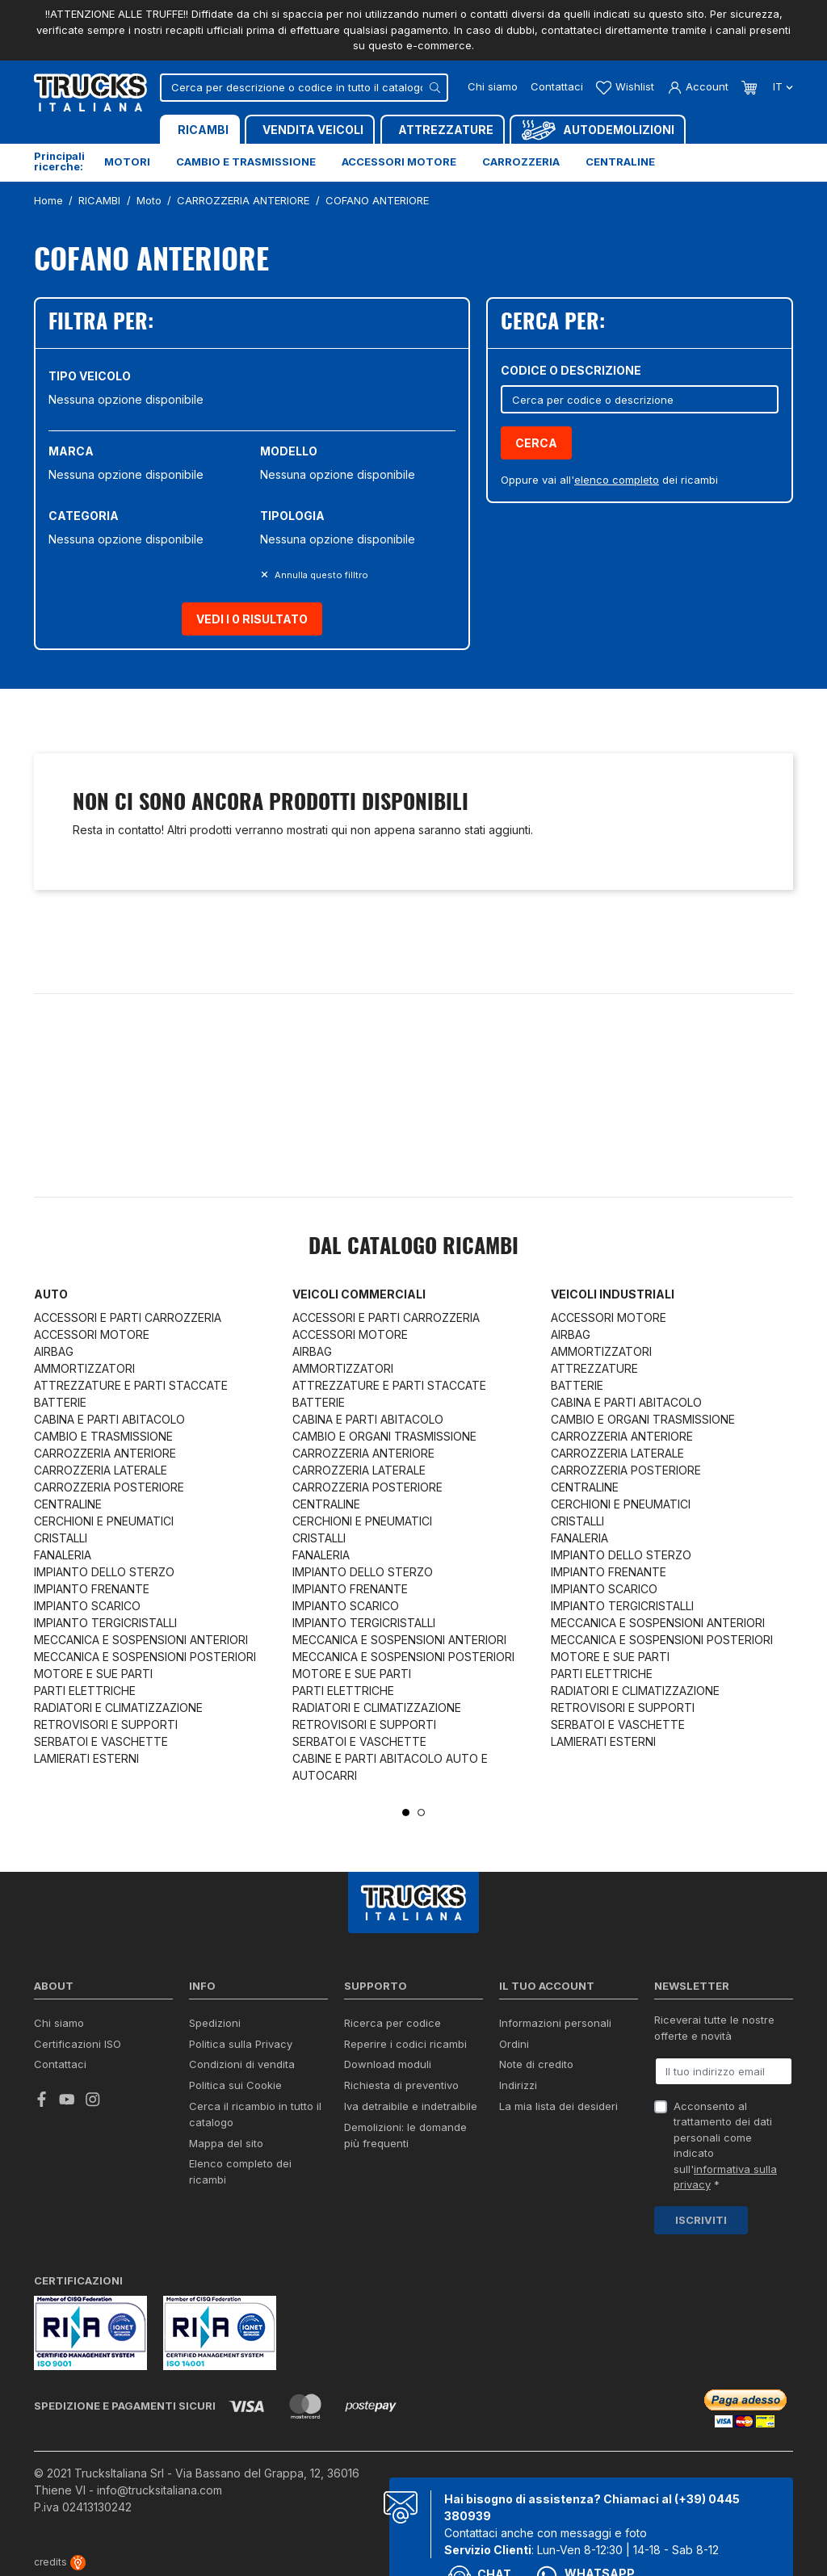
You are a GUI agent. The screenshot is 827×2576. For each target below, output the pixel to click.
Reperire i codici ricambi (405, 2043)
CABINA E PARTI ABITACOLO (109, 1419)
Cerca (536, 443)
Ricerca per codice (392, 2022)
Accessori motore (399, 161)
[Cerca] (304, 87)
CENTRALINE (68, 1504)
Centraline (620, 161)
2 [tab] (421, 1812)
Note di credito (536, 2064)
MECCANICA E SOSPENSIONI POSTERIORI (145, 1656)
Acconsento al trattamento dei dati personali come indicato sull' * (725, 2146)
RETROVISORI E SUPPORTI (106, 1724)
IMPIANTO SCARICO (87, 1606)
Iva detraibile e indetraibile (410, 2106)
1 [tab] (406, 1812)
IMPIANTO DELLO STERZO (104, 1572)
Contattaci (557, 86)
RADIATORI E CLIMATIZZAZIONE (118, 1707)
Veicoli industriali (612, 1294)
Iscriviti (701, 2219)
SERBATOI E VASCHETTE (101, 1741)
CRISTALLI (60, 1538)
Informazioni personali (555, 2022)
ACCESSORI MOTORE (91, 1334)
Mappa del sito (226, 2143)
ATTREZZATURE (594, 1368)
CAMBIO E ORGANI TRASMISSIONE (384, 1436)
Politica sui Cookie (235, 2085)
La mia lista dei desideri (558, 2106)
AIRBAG (53, 1351)
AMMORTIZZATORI (84, 1368)
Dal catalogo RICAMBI (413, 1247)
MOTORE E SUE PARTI (93, 1673)
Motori (127, 161)
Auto (51, 1294)
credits (60, 2562)
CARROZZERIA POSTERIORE (109, 1487)
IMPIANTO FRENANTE (91, 1589)
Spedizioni (215, 2022)
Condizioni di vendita (242, 2064)
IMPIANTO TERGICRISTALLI (105, 1623)
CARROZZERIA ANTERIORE (105, 1453)
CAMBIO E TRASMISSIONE (103, 1436)
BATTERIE (60, 1402)
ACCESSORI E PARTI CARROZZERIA (127, 1317)
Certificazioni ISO (77, 2043)
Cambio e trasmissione (246, 161)
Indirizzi (518, 2085)
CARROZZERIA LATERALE (100, 1470)
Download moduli (387, 2064)
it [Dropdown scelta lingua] (781, 86)
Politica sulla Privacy (240, 2043)
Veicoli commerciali (359, 1294)
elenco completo (616, 479)
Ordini (514, 2043)
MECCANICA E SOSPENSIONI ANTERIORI (141, 1640)
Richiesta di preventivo (401, 2085)
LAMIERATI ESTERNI (86, 1758)
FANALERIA (62, 1555)
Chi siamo (493, 86)
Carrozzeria (521, 161)
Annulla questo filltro (320, 575)
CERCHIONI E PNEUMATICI (104, 1521)
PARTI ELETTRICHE (85, 1690)
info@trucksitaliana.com (159, 2490)
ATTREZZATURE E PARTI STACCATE (131, 1385)
